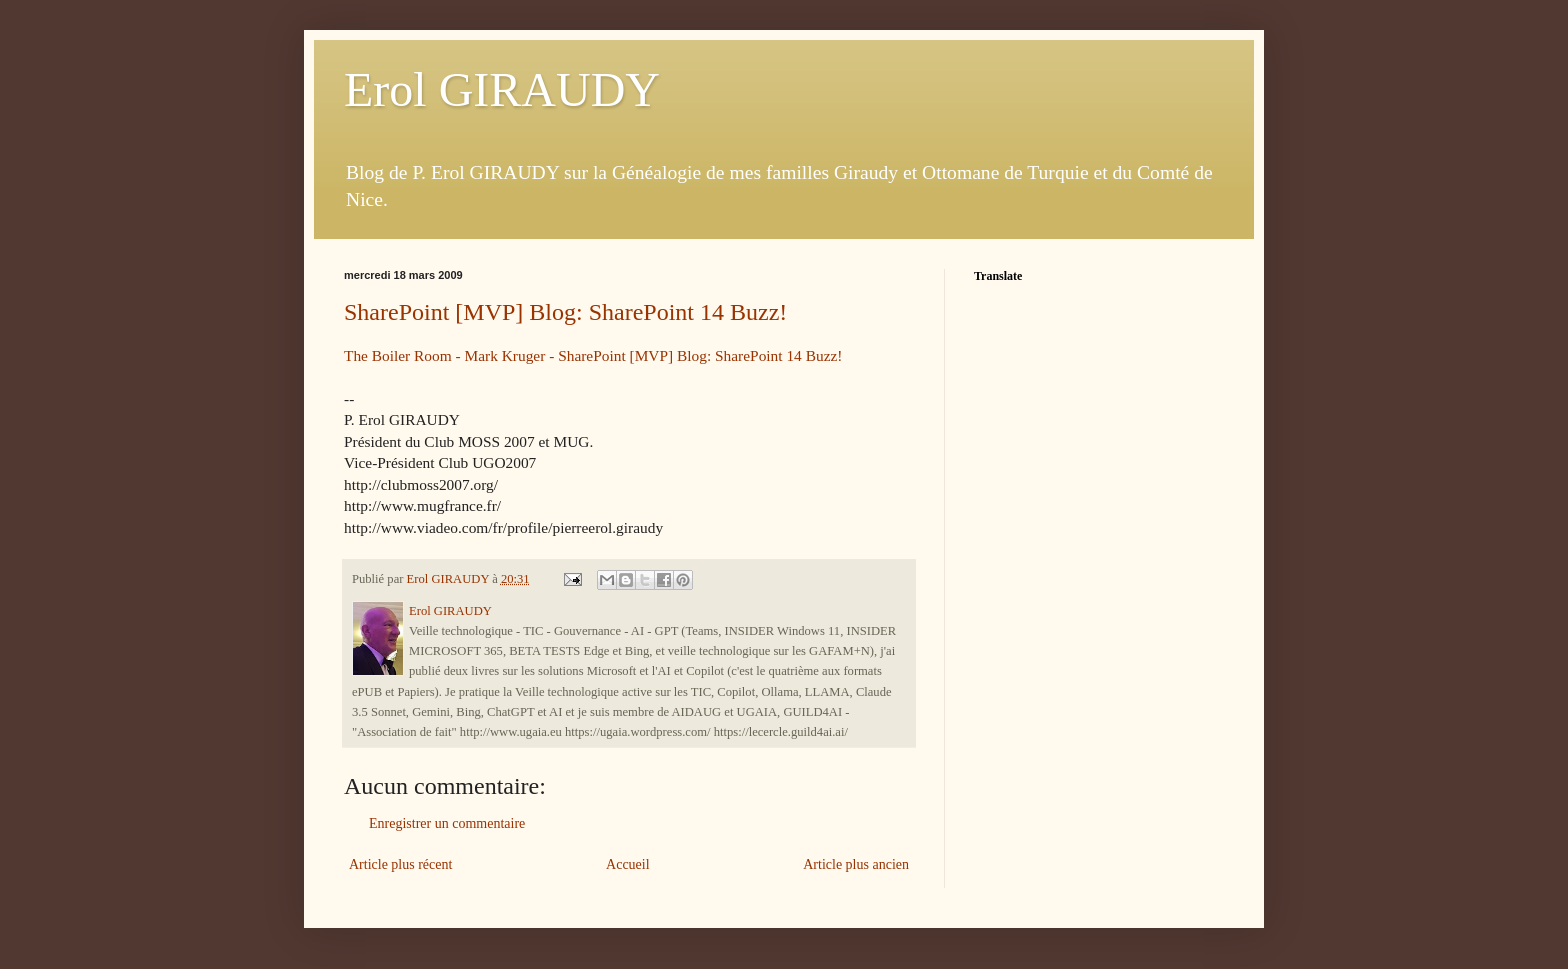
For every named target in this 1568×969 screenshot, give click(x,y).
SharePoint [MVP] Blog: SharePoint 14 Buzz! (565, 312)
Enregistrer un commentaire (447, 823)
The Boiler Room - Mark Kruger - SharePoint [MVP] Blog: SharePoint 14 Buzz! (593, 355)
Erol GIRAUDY (502, 89)
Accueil (628, 864)
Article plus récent (400, 864)
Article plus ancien (856, 864)
